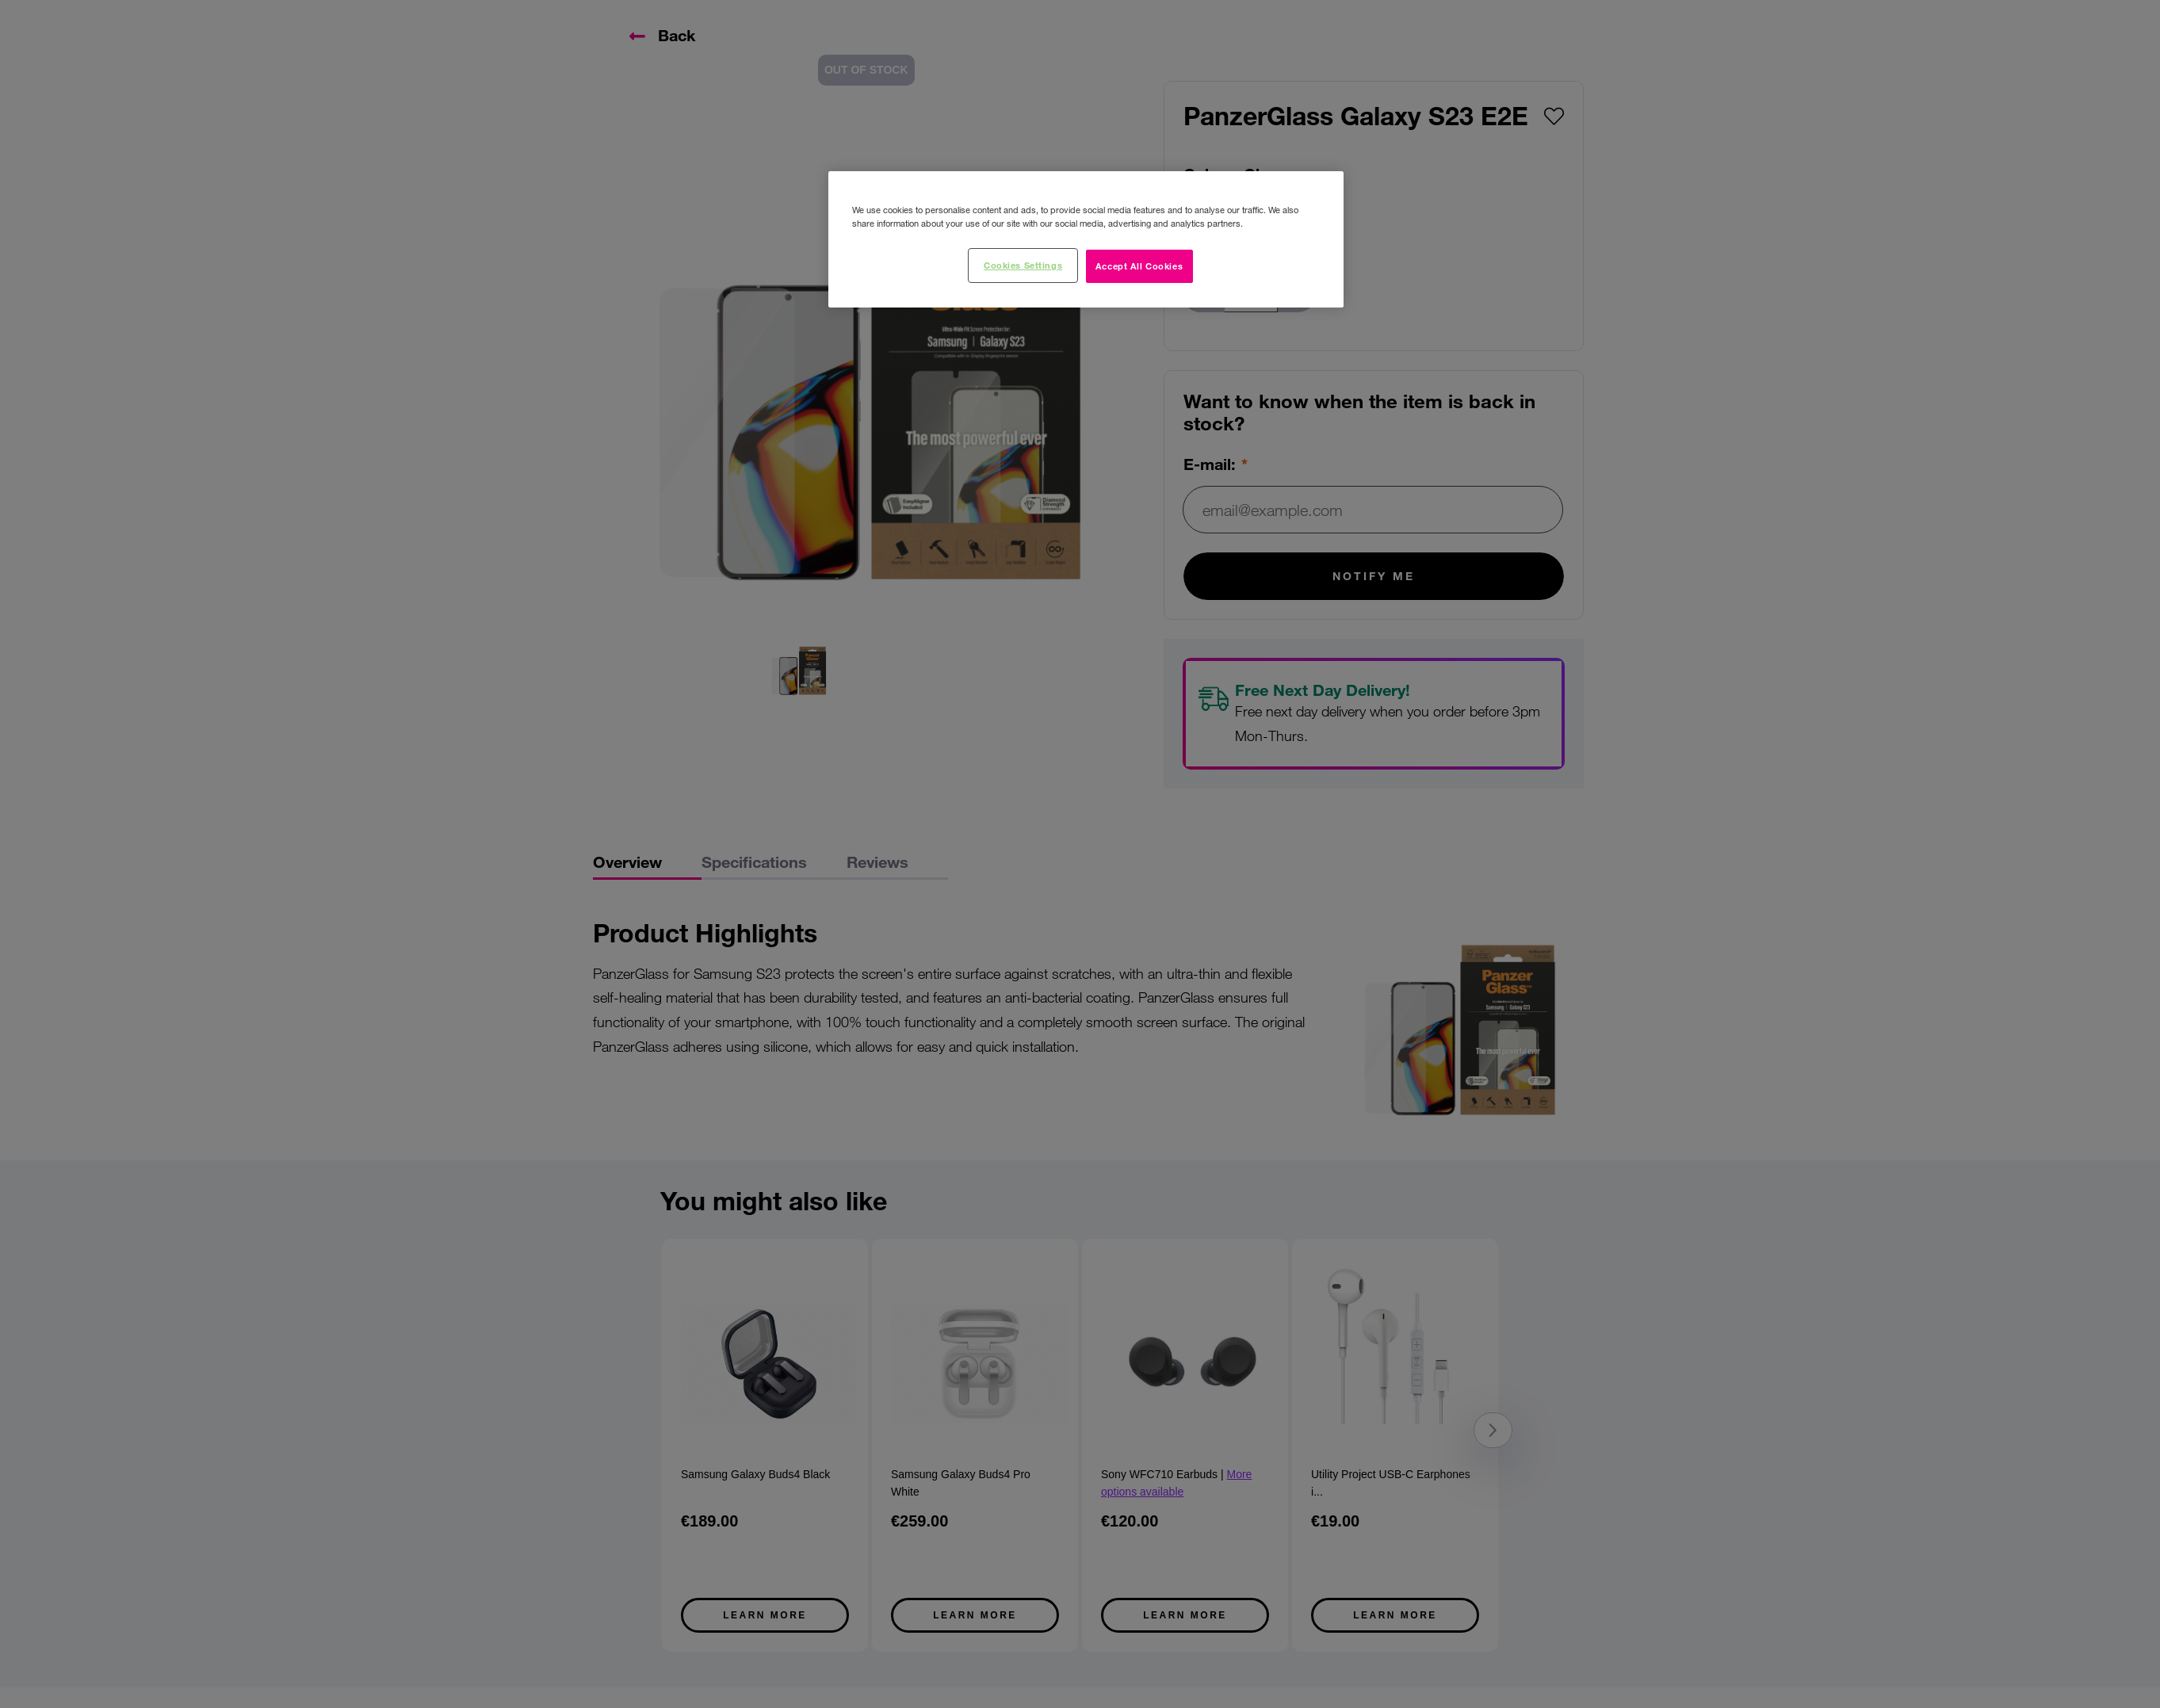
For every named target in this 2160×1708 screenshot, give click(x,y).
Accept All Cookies (1139, 265)
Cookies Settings (1023, 264)
